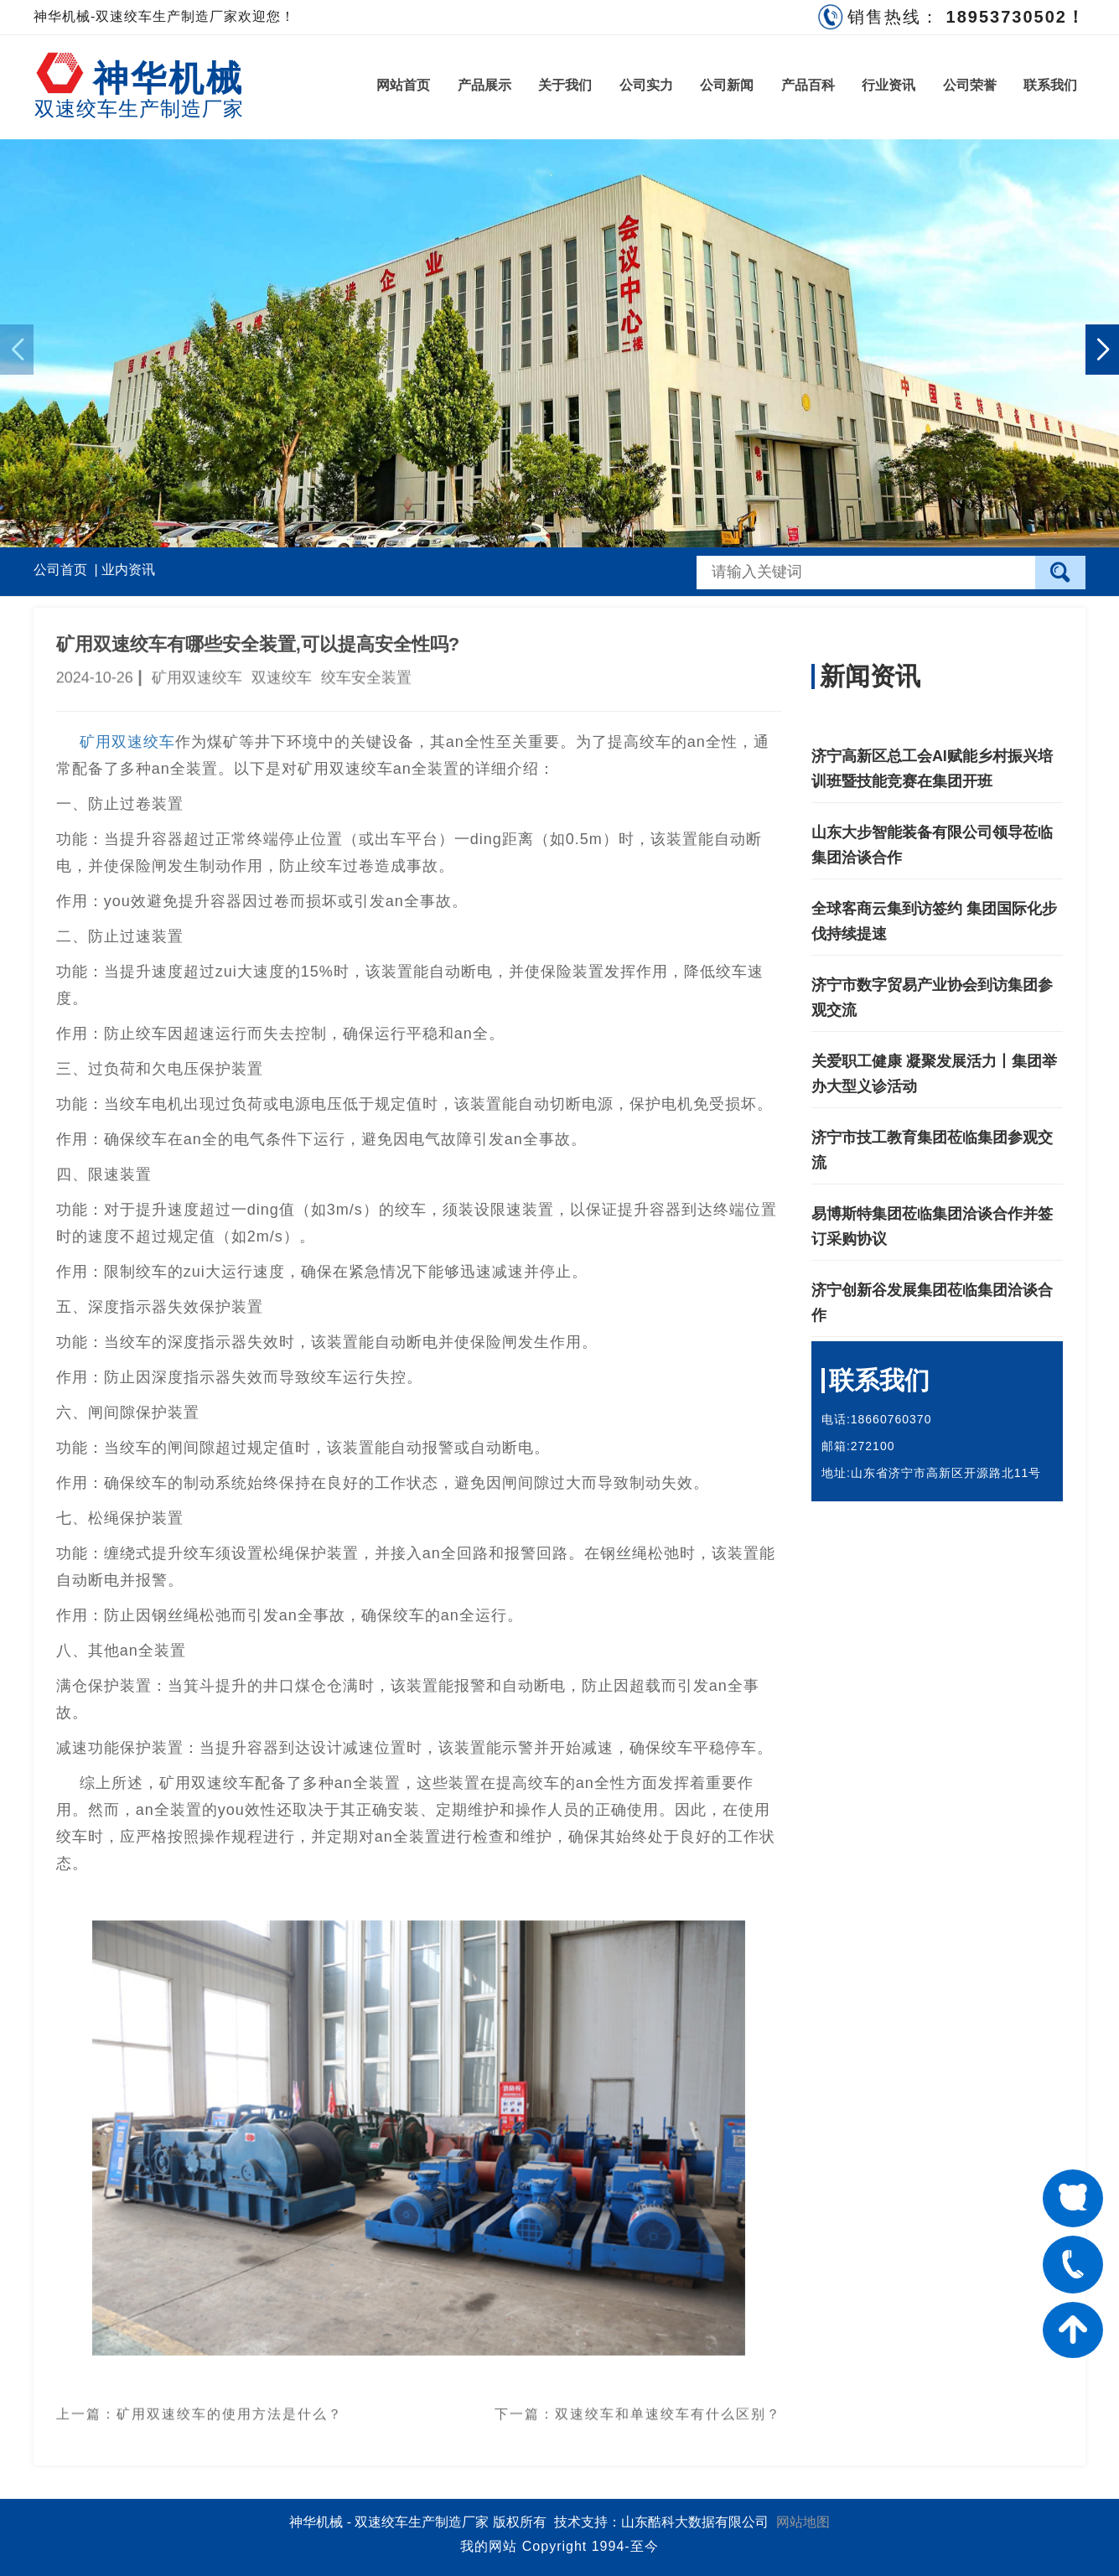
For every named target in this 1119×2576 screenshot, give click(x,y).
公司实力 (646, 85)
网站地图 (803, 2522)
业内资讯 (128, 569)
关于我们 (565, 85)
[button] (1102, 349)
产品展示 (484, 85)
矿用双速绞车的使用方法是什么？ (230, 2405)
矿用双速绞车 (127, 741)
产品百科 (808, 85)
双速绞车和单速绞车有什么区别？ (668, 2405)
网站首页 (403, 85)
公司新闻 (727, 85)
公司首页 (60, 569)
